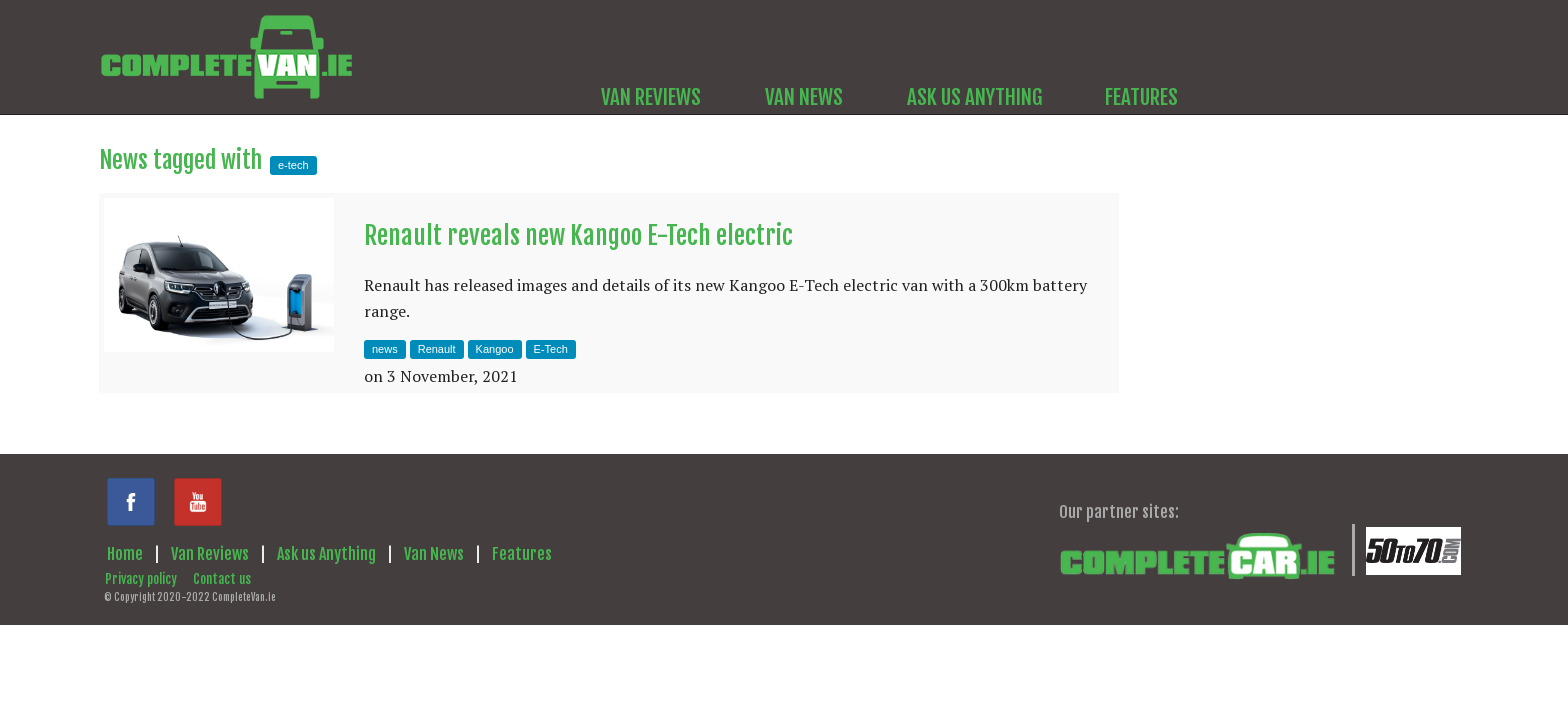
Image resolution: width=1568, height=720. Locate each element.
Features (522, 554)
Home (125, 554)
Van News (434, 554)
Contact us (222, 579)
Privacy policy (141, 579)
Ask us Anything (326, 554)
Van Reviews (210, 554)
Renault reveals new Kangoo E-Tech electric (578, 235)
